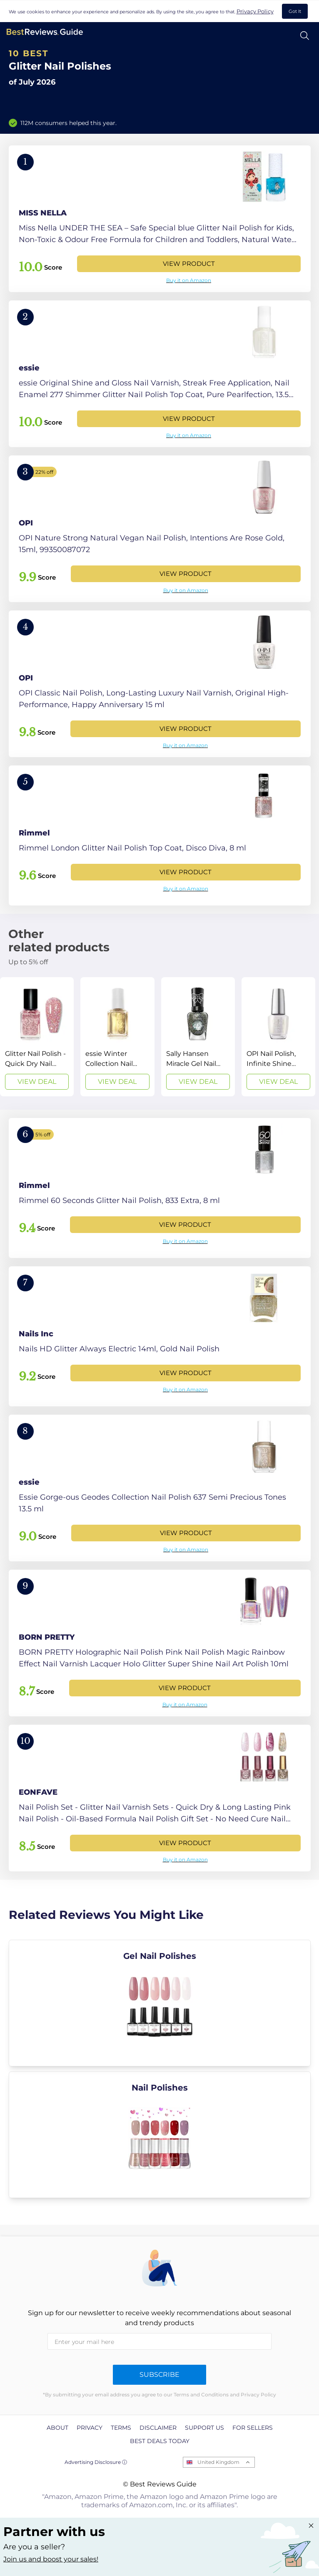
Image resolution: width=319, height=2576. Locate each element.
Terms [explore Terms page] (121, 2427)
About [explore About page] (57, 2427)
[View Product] (160, 218)
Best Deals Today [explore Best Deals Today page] (159, 2441)
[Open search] (304, 35)
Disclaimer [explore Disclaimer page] (158, 2427)
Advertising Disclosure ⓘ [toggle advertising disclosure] (96, 2462)
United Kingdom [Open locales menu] (218, 2462)
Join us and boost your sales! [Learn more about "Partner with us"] (50, 2559)
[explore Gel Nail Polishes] (160, 2003)
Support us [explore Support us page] (204, 2427)
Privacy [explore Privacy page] (89, 2427)
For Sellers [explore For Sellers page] (252, 2427)
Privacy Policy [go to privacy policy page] (255, 11)
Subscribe (159, 2374)
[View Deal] (37, 1036)
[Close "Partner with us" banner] (311, 2525)
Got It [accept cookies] (295, 11)
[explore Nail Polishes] (160, 2134)
